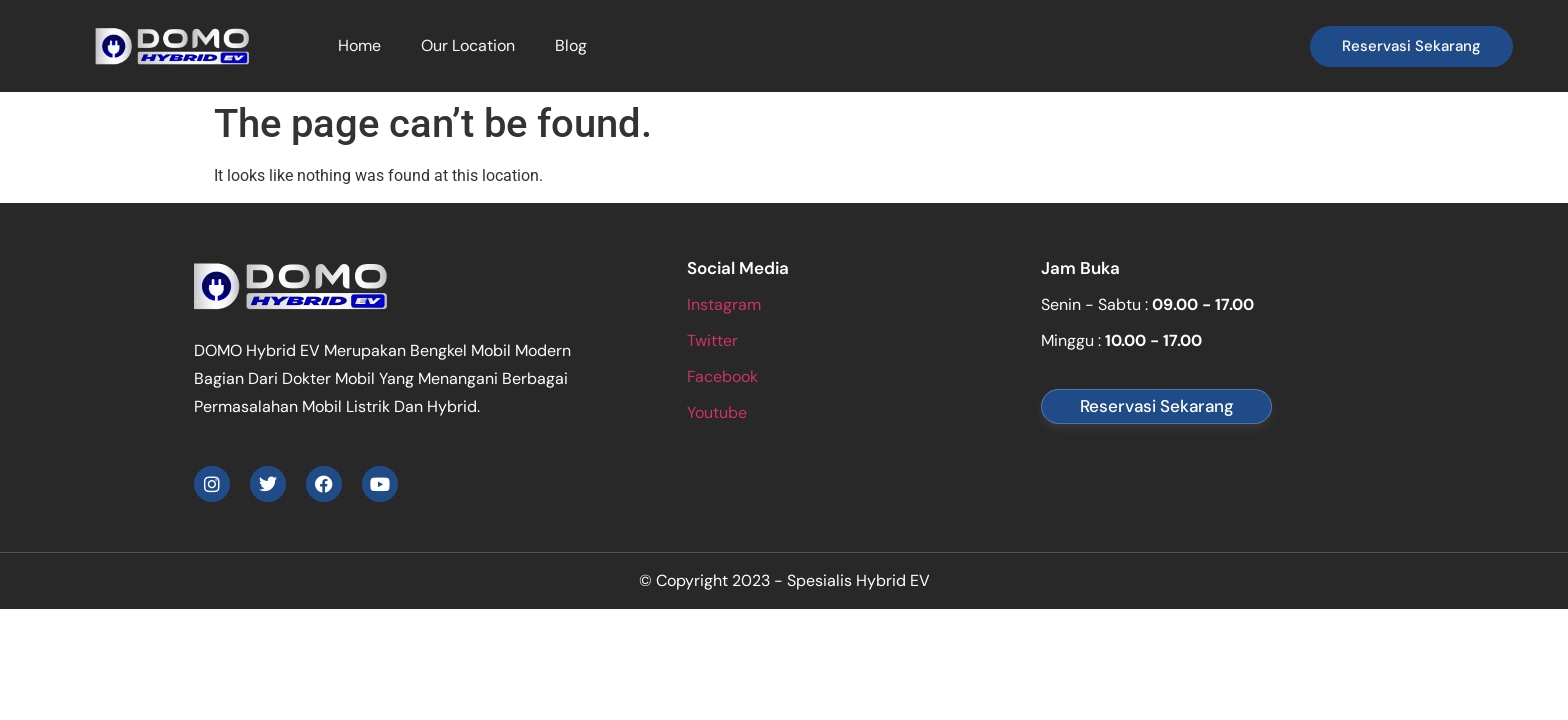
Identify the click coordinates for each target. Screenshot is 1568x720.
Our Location (468, 45)
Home (359, 45)
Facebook (722, 376)
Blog (571, 45)
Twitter (712, 340)
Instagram (724, 304)
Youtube (717, 412)
